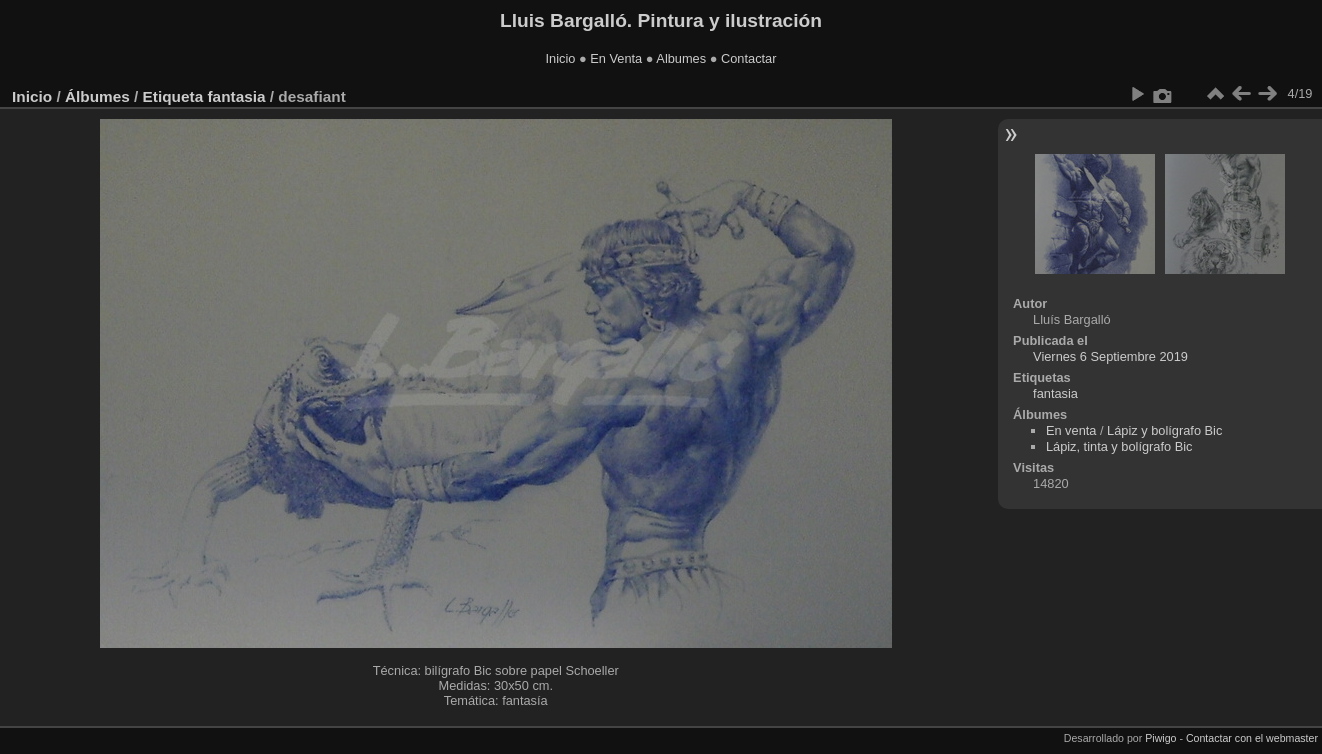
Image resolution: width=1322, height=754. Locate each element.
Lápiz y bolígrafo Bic (1164, 430)
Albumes (681, 58)
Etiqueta (173, 96)
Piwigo (1160, 738)
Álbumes (97, 96)
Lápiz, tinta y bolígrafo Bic (1119, 446)
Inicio (561, 58)
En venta (1071, 430)
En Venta (616, 58)
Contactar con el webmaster (1252, 738)
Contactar (748, 58)
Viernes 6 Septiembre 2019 (1110, 356)
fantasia (236, 96)
